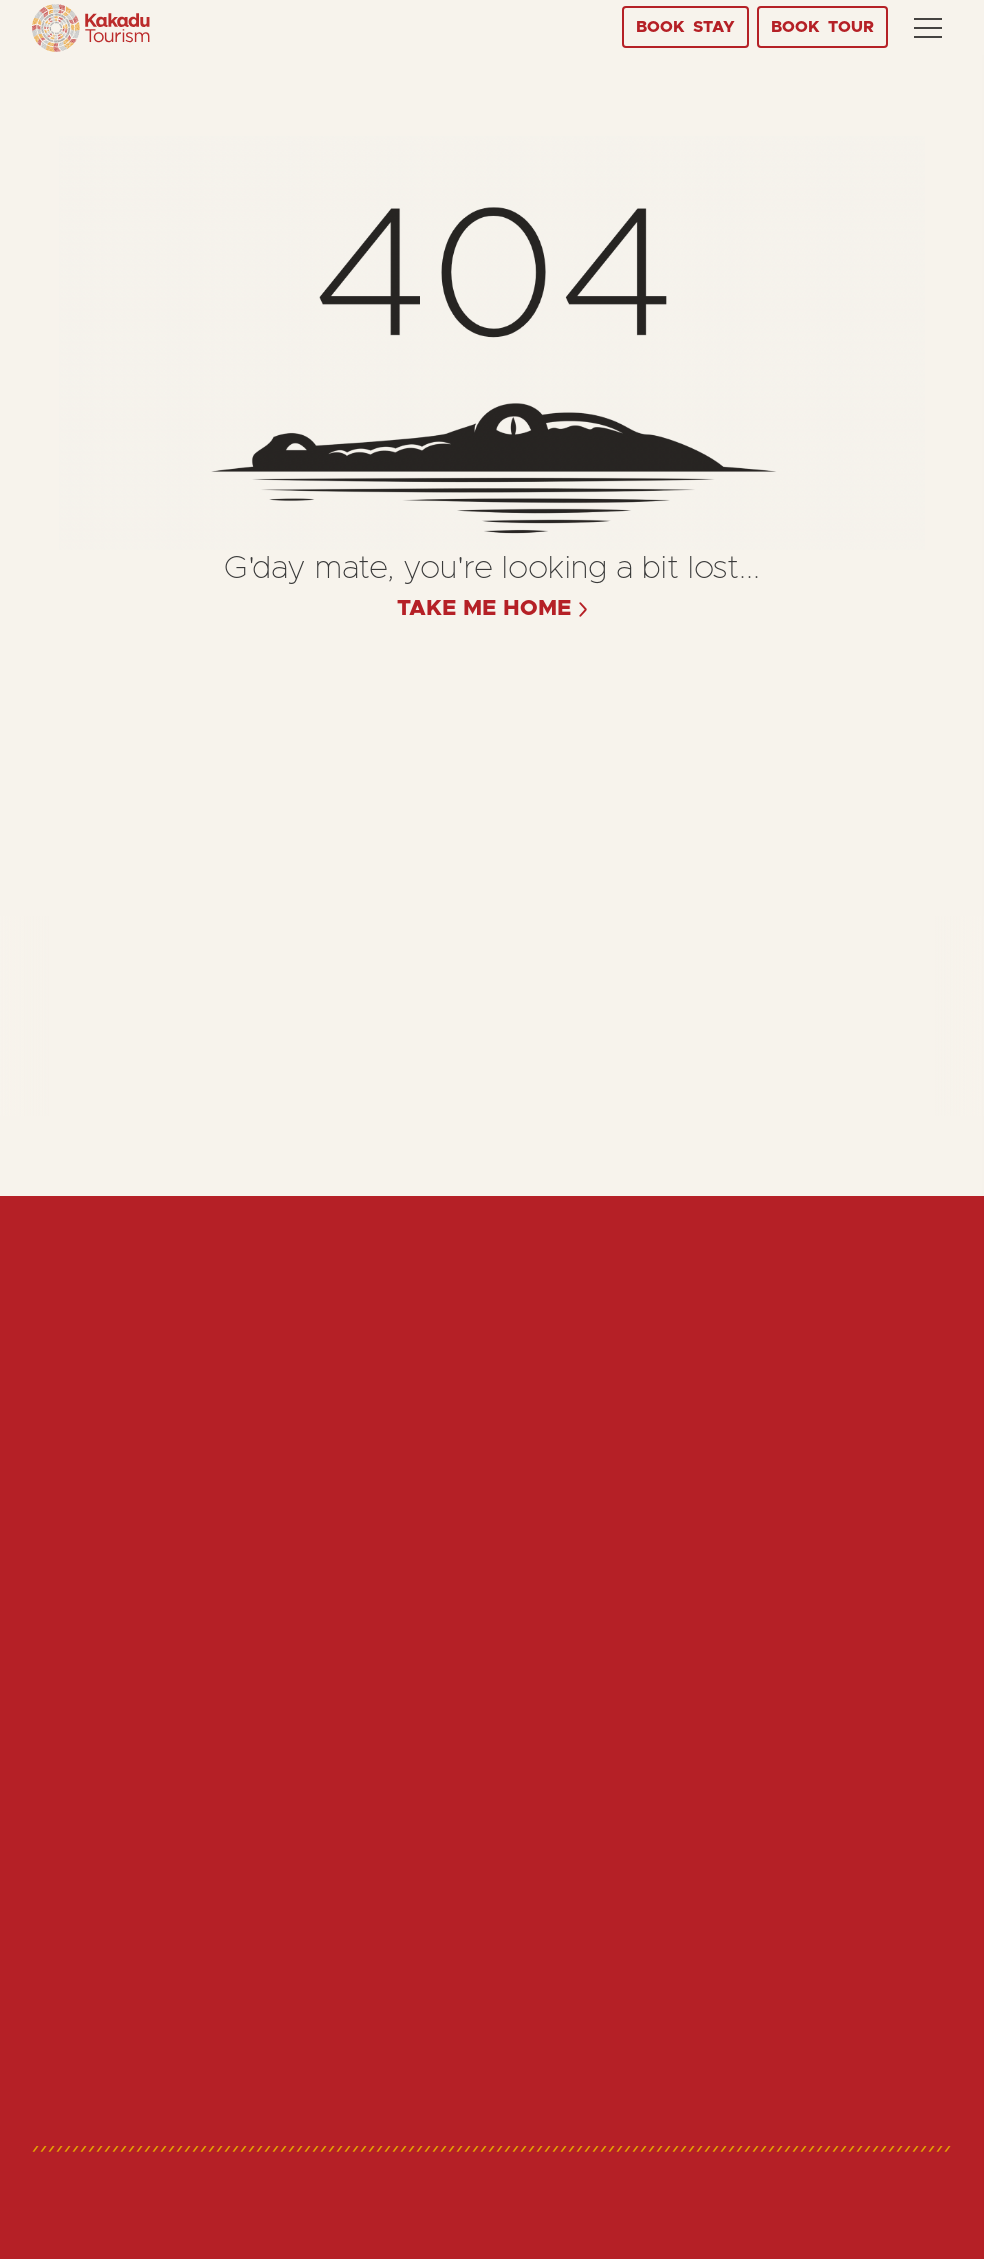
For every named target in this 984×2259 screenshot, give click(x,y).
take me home (484, 609)
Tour (822, 27)
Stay (685, 27)
